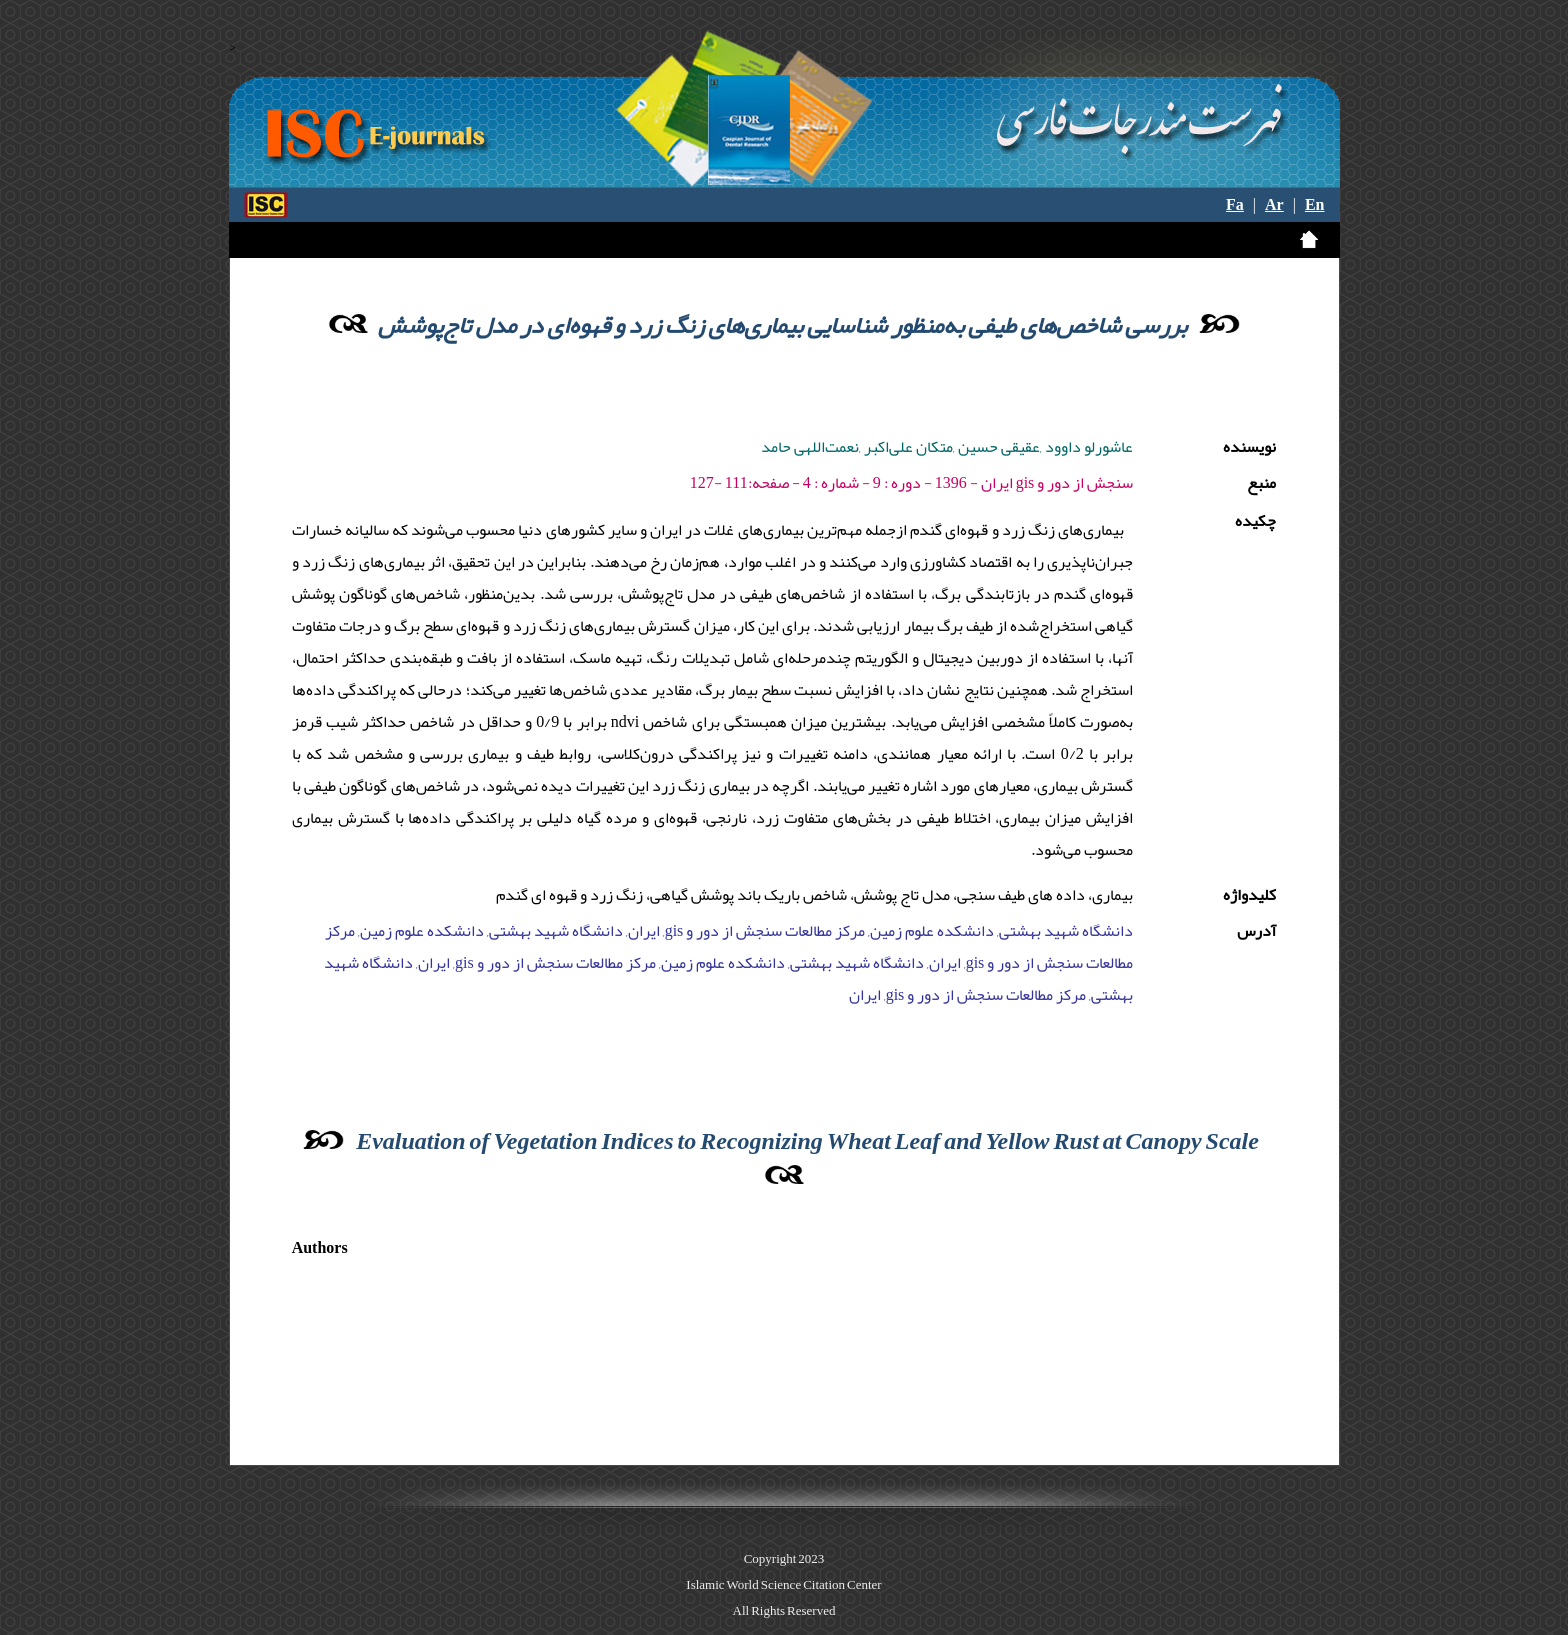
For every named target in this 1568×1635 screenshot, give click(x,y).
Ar (1274, 205)
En (1315, 205)
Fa (1235, 205)
